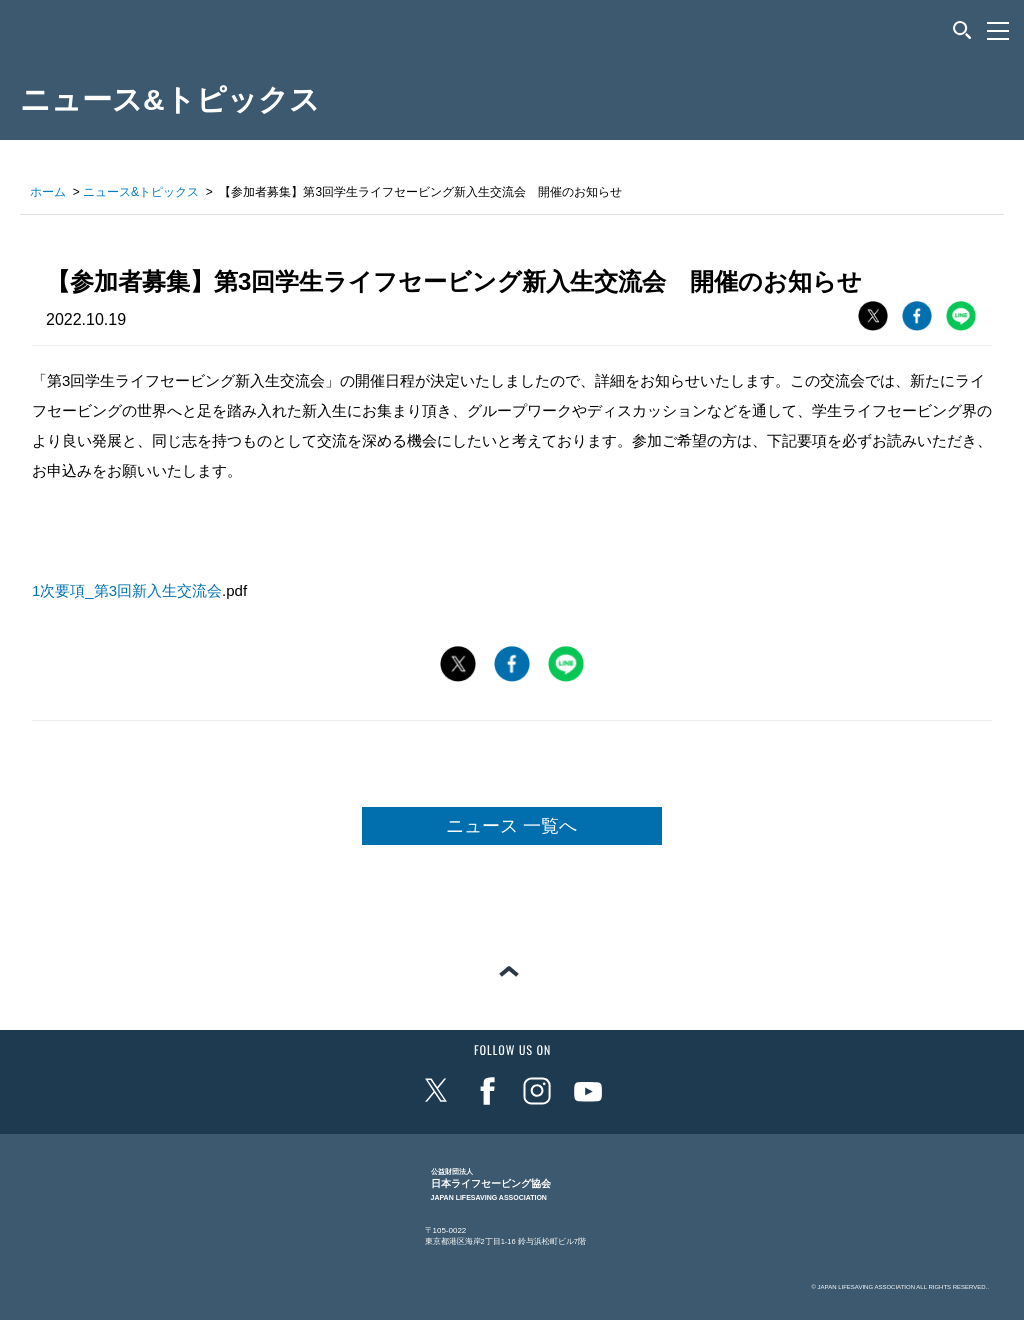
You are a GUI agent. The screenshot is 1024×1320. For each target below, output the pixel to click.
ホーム (48, 192)
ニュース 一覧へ (511, 826)
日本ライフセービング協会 (491, 1184)
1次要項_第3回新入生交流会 (127, 590)
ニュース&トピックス (141, 192)
